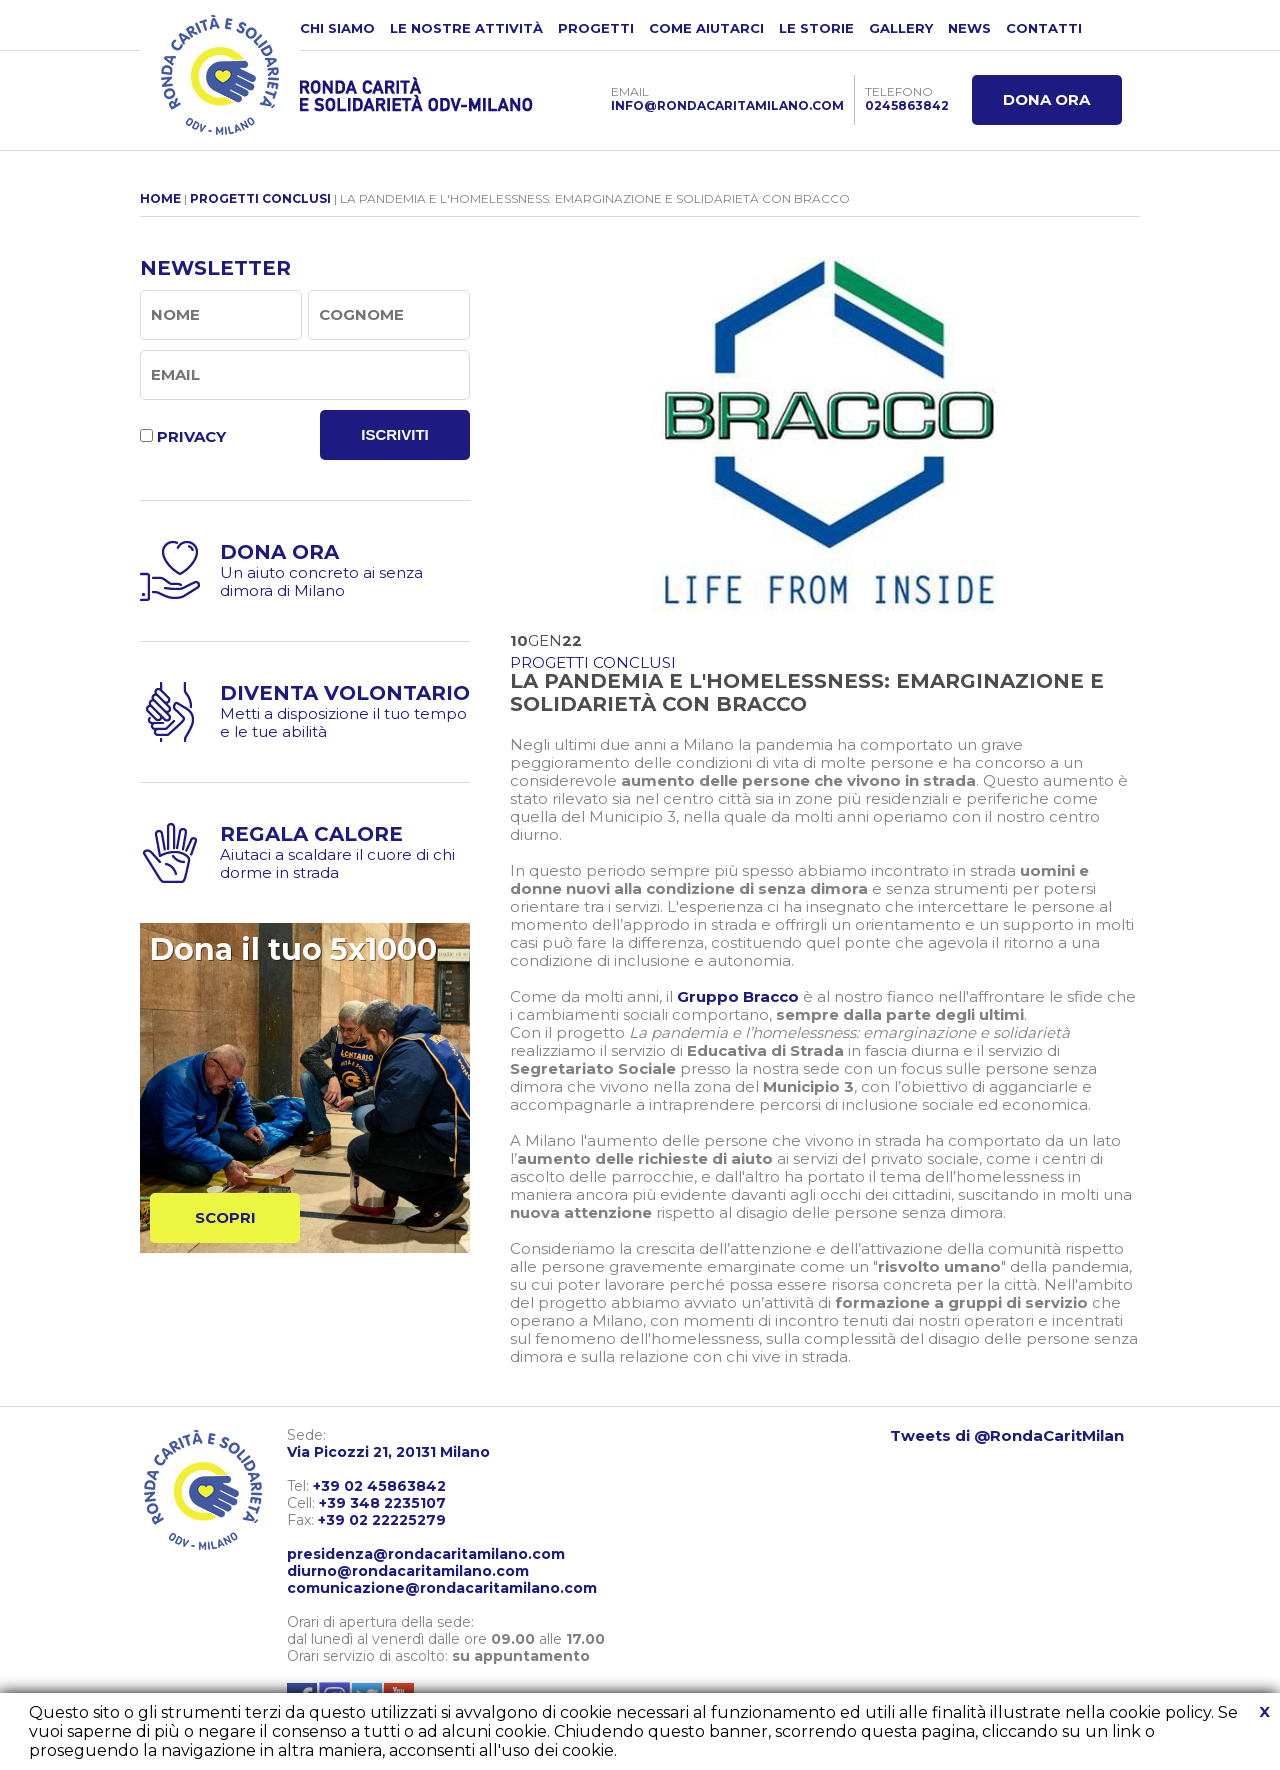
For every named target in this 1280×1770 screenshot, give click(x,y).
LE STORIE (816, 28)
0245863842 (907, 105)
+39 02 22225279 (382, 1520)
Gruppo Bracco (738, 996)
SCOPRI (225, 1217)
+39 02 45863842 (379, 1486)
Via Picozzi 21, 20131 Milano (388, 1452)
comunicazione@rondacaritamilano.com (442, 1588)
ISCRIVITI (395, 434)
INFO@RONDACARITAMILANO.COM (727, 105)
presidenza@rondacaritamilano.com (426, 1554)
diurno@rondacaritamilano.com (408, 1571)
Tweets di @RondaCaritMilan (1007, 1435)
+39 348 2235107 (382, 1503)
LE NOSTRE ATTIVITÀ (466, 28)
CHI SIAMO (337, 28)
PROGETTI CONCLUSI (260, 198)
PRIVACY (191, 436)
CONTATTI (1044, 28)
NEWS (969, 28)
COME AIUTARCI (706, 28)
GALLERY (901, 28)
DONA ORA (1046, 99)
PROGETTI (596, 28)
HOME (160, 198)
